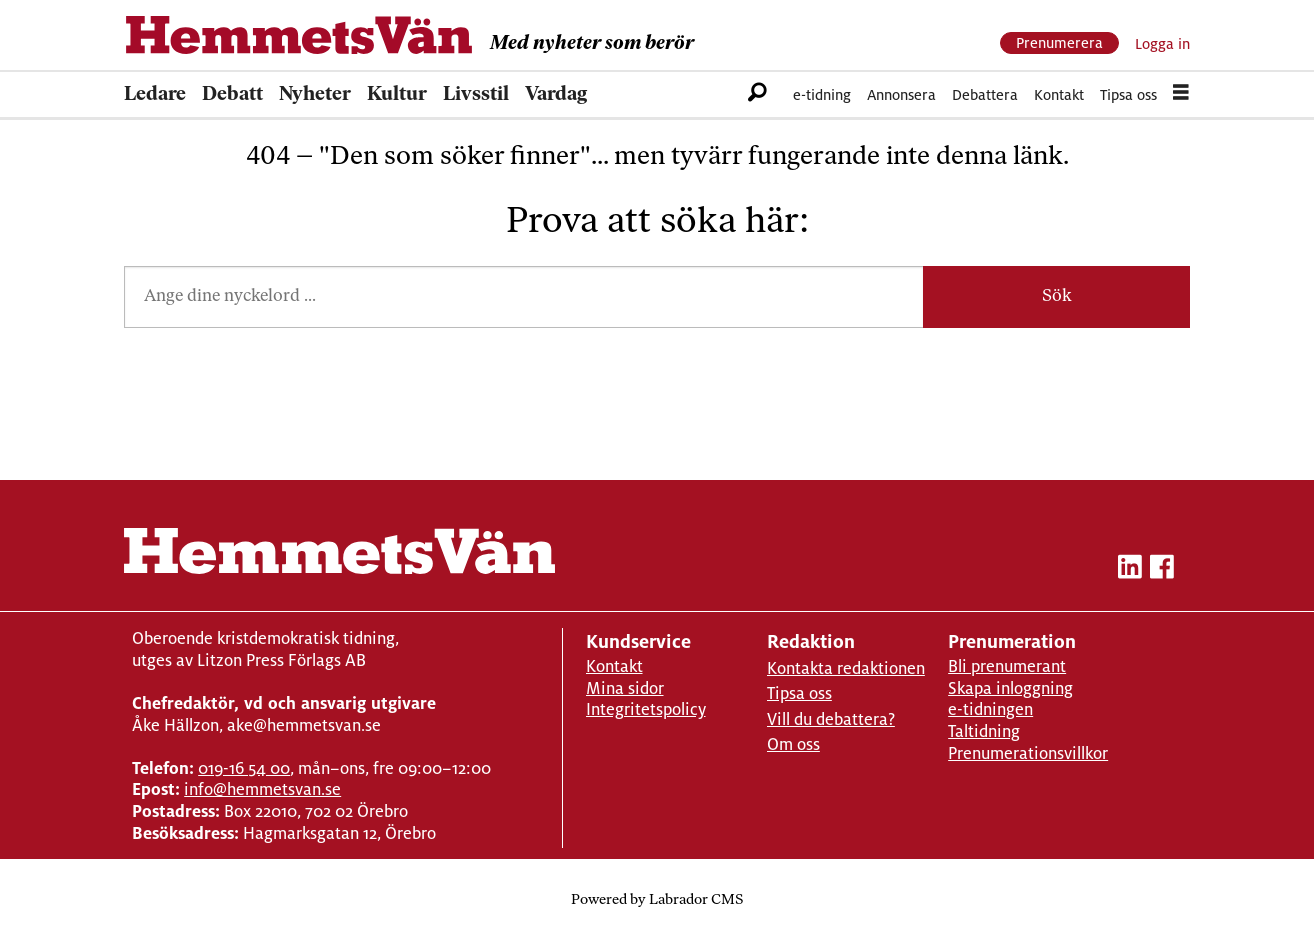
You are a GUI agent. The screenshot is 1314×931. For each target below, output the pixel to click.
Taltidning (984, 731)
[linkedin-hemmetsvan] (1130, 570)
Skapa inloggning (1010, 688)
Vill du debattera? (831, 719)
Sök (1057, 296)
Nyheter (315, 95)
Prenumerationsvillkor (1028, 753)
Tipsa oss (1128, 94)
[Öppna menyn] (1181, 95)
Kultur (397, 95)
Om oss (793, 744)
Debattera (985, 94)
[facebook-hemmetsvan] (1162, 570)
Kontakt (1059, 94)
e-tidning (822, 94)
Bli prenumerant (1007, 666)
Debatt (232, 95)
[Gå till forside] (299, 35)
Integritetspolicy (646, 709)
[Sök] (757, 95)
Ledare (155, 95)
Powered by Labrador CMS (657, 900)
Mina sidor (625, 688)
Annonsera (901, 94)
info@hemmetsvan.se (262, 789)
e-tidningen (990, 709)
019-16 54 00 (244, 768)
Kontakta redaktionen (846, 668)
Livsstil (476, 95)
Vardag (556, 95)
